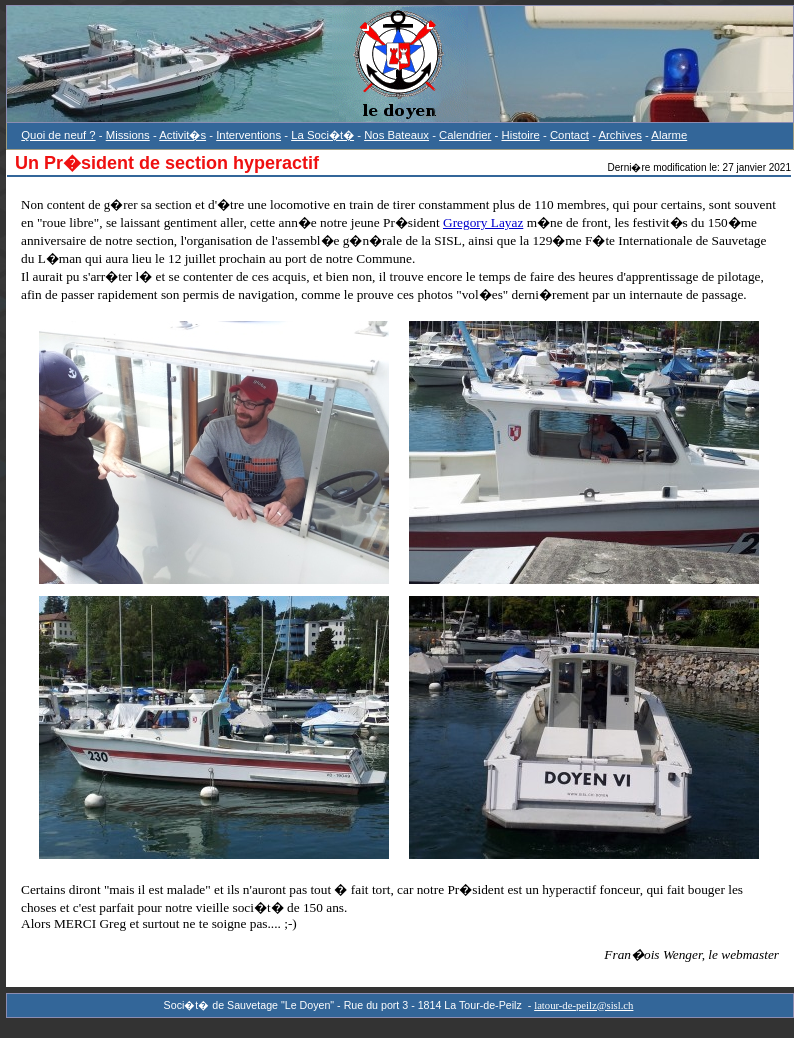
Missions (128, 135)
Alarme (669, 135)
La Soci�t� (322, 135)
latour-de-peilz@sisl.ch (583, 1005)
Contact (569, 135)
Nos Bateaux (396, 135)
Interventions (248, 135)
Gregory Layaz (483, 222)
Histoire (520, 135)
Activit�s (182, 135)
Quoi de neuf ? (58, 135)
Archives (619, 135)
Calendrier (465, 135)
